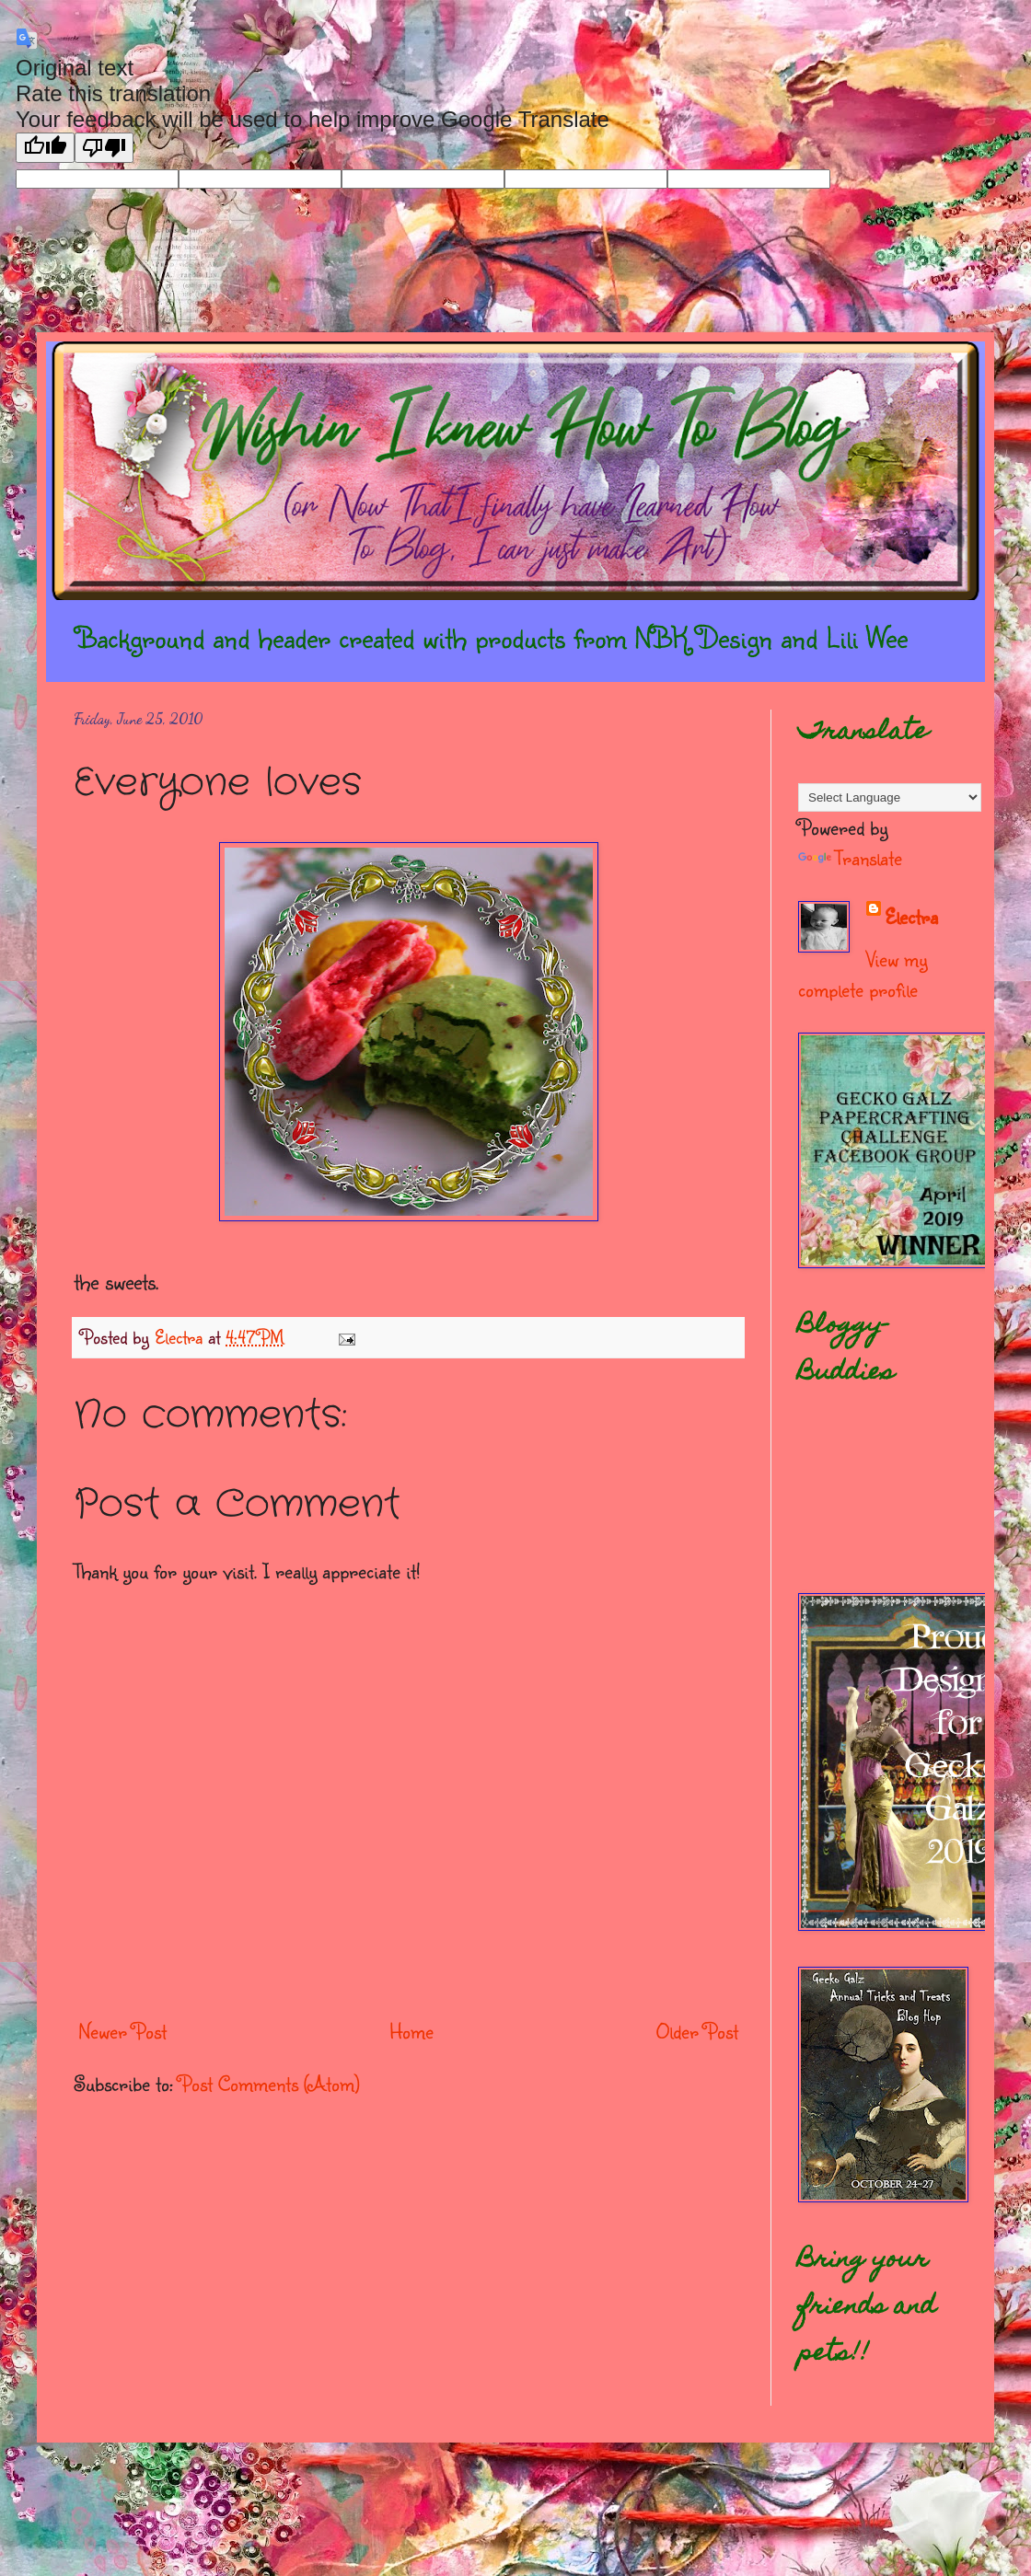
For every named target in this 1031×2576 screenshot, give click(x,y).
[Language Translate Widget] (889, 797)
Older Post (697, 2030)
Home (411, 2030)
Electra (911, 916)
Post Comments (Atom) (269, 2083)
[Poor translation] (104, 148)
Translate (850, 857)
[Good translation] (45, 148)
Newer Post (122, 2030)
